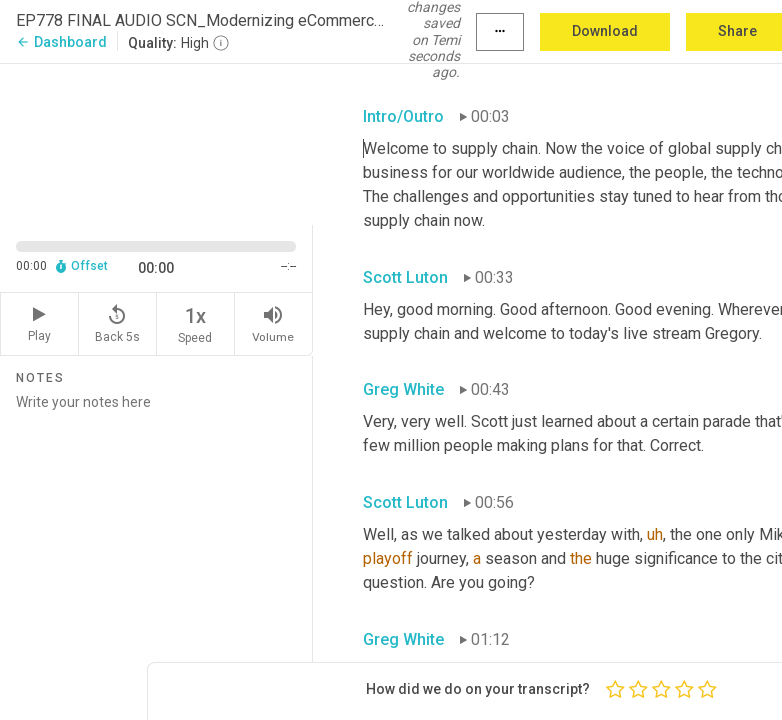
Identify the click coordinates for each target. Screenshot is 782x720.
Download (605, 31)
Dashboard (61, 42)
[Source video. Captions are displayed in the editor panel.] (156, 142)
